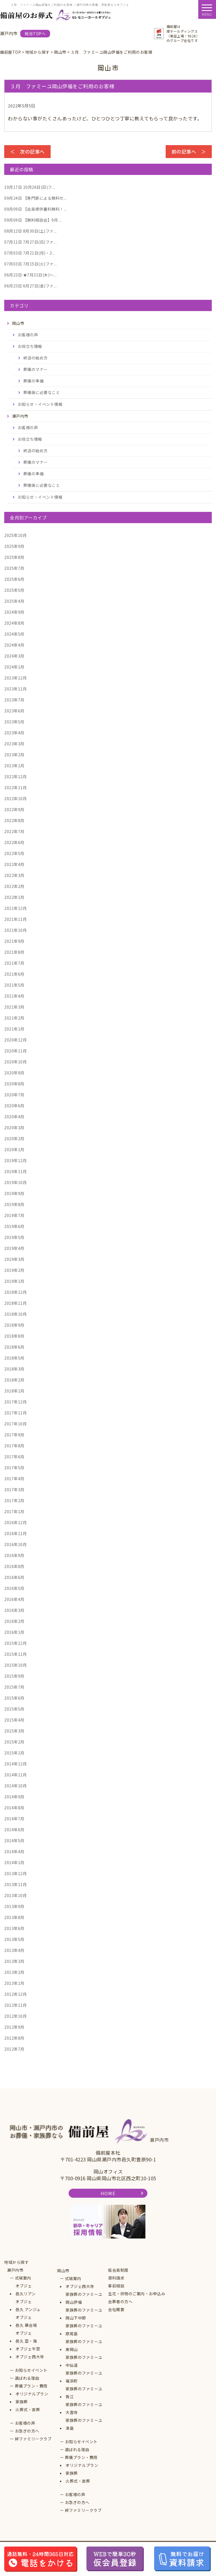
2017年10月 (15, 1424)
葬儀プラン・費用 (31, 2386)
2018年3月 (14, 1369)
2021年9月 (14, 941)
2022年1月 (14, 897)
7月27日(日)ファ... (30, 242)
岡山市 (63, 2270)
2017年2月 (14, 1500)
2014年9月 (14, 1796)
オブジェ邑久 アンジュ (27, 2305)
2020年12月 (15, 1040)
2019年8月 (14, 1204)
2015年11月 (15, 1654)
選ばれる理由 (27, 2378)
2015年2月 (14, 1742)
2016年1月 (14, 1632)
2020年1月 (14, 1149)
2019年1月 (14, 1281)
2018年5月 (14, 1358)
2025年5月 (14, 590)
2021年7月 (14, 963)
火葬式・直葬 (27, 2409)
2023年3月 (14, 743)
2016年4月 (14, 1599)
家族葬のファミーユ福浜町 (84, 2377)
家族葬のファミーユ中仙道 (84, 2361)
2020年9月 (14, 1073)
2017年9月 (14, 1434)
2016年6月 (14, 1577)
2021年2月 (14, 1018)
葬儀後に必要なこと (41, 392)
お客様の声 (28, 335)
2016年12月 (15, 1522)
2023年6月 (14, 711)
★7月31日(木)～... (30, 275)
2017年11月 (15, 1413)
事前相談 (116, 2286)
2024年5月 (14, 634)
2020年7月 (14, 1094)
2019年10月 (15, 1182)
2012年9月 (14, 2027)
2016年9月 (14, 1555)
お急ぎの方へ (27, 2431)
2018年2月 (14, 1380)
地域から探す (16, 2262)
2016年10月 (15, 1544)
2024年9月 (14, 612)
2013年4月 (14, 1950)
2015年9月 (14, 1676)
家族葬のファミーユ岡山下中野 (84, 2314)
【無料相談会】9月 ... (33, 220)
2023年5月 (14, 722)
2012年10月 (15, 2016)
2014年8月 (14, 1807)
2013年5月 (14, 1939)
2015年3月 (14, 1731)
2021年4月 (14, 996)
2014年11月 (15, 1775)
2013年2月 (14, 1972)
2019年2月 (14, 1270)
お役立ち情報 (30, 346)
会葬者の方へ (120, 2301)
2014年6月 (14, 1829)
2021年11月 (15, 919)
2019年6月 (14, 1226)
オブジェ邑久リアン (25, 2289)
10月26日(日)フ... (29, 187)
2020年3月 (14, 1127)
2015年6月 (14, 1698)
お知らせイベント (31, 2370)
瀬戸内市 (15, 2270)
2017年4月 (14, 1478)
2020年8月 (14, 1083)
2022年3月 (14, 875)
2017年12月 (15, 1402)
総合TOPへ (35, 33)
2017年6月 (14, 1456)
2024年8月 (14, 623)
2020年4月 (14, 1116)
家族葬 (21, 2401)
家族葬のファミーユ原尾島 (84, 2329)
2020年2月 (14, 1138)
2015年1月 (14, 1753)
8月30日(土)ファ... (30, 231)
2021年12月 (15, 908)
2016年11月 (15, 1533)
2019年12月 (15, 1160)
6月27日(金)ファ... (30, 286)
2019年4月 (14, 1248)
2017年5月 (14, 1467)
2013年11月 (15, 1884)
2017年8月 (14, 1445)
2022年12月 (15, 776)
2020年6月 (14, 1105)
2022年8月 (14, 820)
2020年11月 (15, 1051)
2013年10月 (15, 1895)
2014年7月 (14, 1818)
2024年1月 (14, 667)
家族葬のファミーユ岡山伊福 (84, 2298)
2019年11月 (15, 1171)
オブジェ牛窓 (27, 2349)
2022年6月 (14, 842)
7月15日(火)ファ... (30, 264)
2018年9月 (14, 1325)
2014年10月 (15, 1785)
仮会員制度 (118, 2270)
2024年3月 (14, 656)
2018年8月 (14, 1336)
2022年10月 (15, 798)
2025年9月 (14, 546)
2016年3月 (14, 1610)
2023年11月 (15, 689)
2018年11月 (15, 1303)
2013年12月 (15, 1873)
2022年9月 (14, 809)
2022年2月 (14, 886)
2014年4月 (14, 1851)
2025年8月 (14, 557)
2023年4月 (14, 732)
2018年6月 (14, 1347)
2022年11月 (15, 787)
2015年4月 (14, 1720)
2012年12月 (15, 1994)
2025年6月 (14, 579)
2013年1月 (14, 1983)
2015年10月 (15, 1665)
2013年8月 (14, 1917)
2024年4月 (14, 645)
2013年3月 (14, 1961)
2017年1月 (14, 1511)
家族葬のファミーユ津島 (84, 2424)
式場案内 (23, 2278)
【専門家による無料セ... (35, 198)
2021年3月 (14, 1007)
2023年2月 (14, 754)
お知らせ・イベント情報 (40, 404)
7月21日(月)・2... (29, 253)
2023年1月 (14, 765)
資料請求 (116, 2278)
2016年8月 (14, 1566)
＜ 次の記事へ (27, 151)
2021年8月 (14, 952)
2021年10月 (15, 930)
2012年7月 (14, 2049)
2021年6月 (14, 974)
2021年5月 (14, 985)
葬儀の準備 (33, 381)
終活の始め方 (35, 358)
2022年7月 (14, 831)
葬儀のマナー (35, 369)
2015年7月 (14, 1687)
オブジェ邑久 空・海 (26, 2337)
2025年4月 (14, 601)
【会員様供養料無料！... (35, 209)
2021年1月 (14, 1029)
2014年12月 (15, 1764)
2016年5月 (14, 1588)
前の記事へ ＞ (189, 151)
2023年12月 (15, 678)
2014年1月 (14, 1862)
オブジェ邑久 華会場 (26, 2321)
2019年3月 (14, 1259)
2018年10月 (15, 1314)
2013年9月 (14, 1906)
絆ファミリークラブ (33, 2439)
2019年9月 (14, 1193)
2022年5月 (14, 853)
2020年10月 (15, 1062)
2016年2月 (14, 1621)
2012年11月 (15, 2005)
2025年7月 (14, 568)
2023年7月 (14, 700)
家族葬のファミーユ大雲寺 (84, 2408)
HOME (108, 2193)
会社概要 (116, 2309)
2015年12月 (15, 1643)
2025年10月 (15, 535)
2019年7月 (14, 1215)
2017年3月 (14, 1489)
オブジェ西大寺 (29, 2356)
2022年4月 (14, 864)
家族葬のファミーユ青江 (84, 2392)
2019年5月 (14, 1237)
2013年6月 (14, 1928)
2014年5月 (14, 1840)
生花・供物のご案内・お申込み (136, 2293)
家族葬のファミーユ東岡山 (84, 2345)
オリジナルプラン (31, 2394)
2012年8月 (14, 2038)
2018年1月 (14, 1391)
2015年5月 (14, 1709)
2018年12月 (15, 1292)
